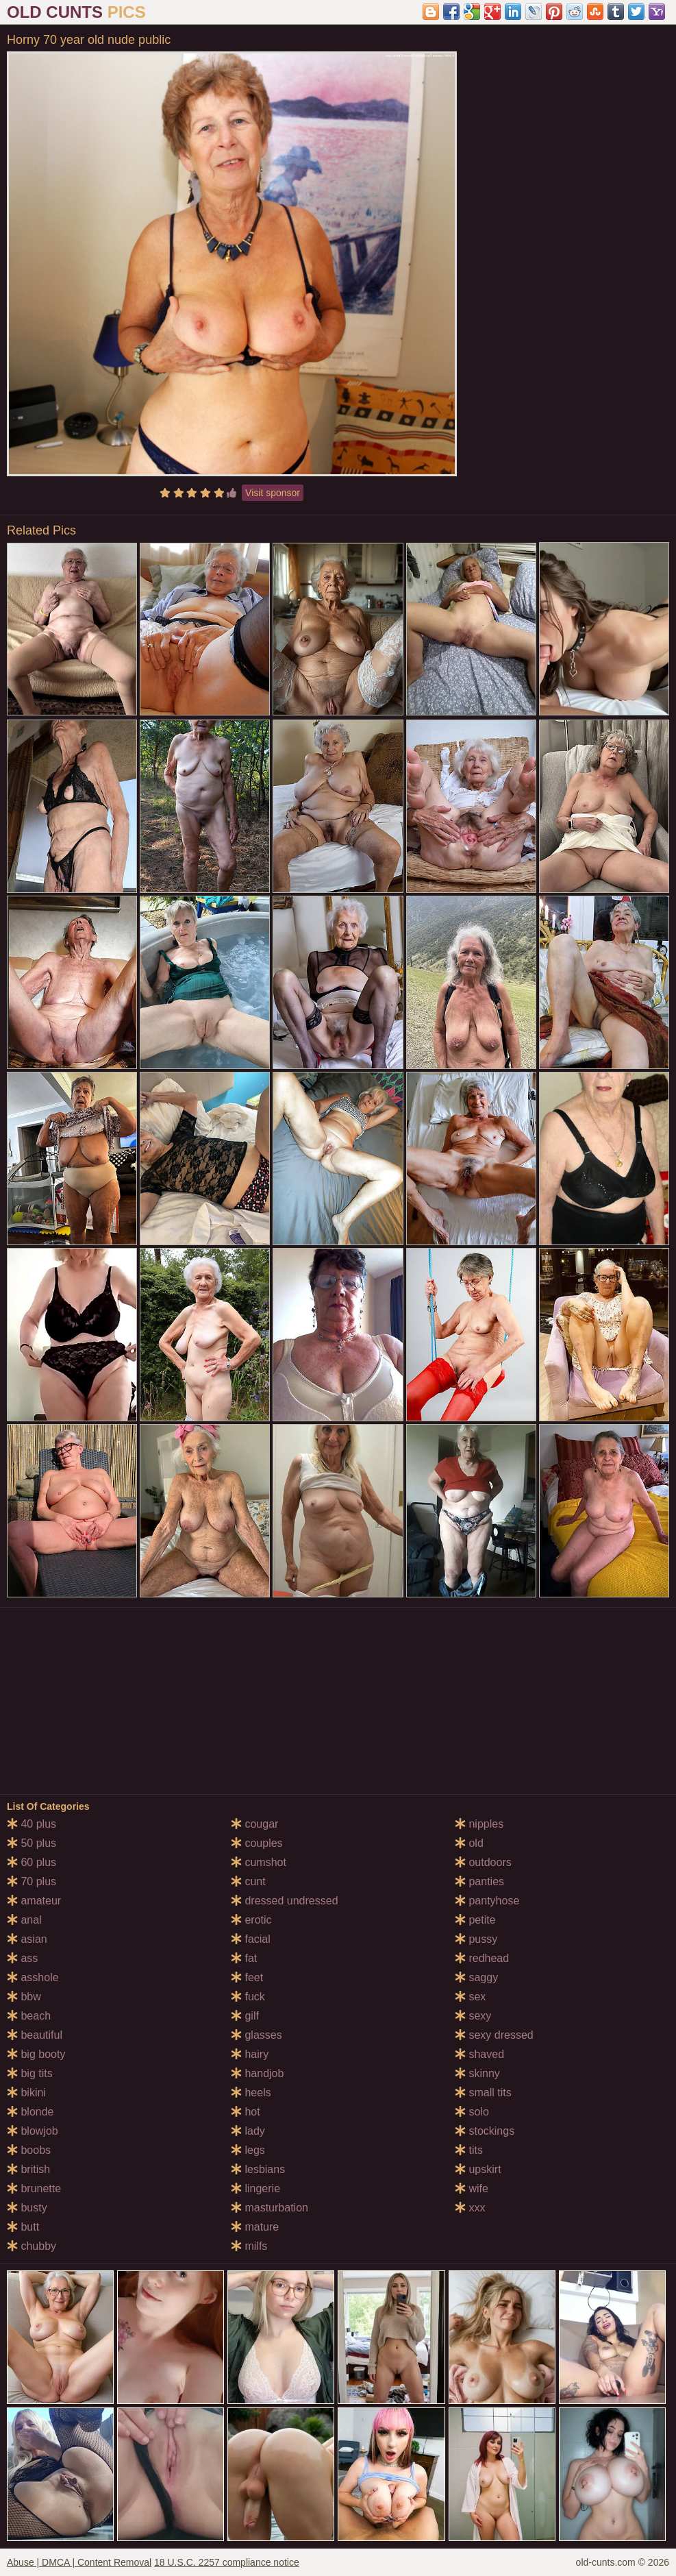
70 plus (31, 1881)
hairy (249, 2054)
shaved (479, 2054)
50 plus (31, 1843)
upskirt (478, 2169)
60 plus (31, 1862)
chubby (31, 2246)
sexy (473, 2016)
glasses (256, 2035)
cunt (248, 1881)
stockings (484, 2131)
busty (27, 2207)
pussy (476, 1939)
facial (251, 1939)
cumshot (258, 1862)
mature (255, 2227)
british (28, 2169)
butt (23, 2227)
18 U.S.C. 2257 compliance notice (226, 2562)
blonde (30, 2112)
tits (469, 2150)
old (469, 1843)
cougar (254, 1824)
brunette (34, 2188)
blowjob (32, 2131)
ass (22, 1958)
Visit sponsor (272, 492)
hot (245, 2112)
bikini (26, 2092)
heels (251, 2092)
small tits (483, 2092)
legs (248, 2150)
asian (27, 1939)
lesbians (258, 2169)
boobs (29, 2150)
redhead (482, 1958)
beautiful (34, 2035)
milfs (249, 2246)
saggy (476, 1977)
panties (479, 1881)
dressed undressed (284, 1900)
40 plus (31, 1824)
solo (472, 2112)
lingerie (255, 2188)
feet (247, 1977)
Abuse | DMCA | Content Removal (79, 2562)
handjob (257, 2073)
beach (29, 2016)
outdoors (483, 1862)
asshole (33, 1977)
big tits (30, 2073)
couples (257, 1843)
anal (24, 1920)
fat (244, 1958)
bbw (24, 1996)
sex (470, 1996)
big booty (36, 2054)
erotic (251, 1920)
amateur (34, 1900)
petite (475, 1920)
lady (248, 2131)
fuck (248, 1996)
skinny (477, 2073)
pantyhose (487, 1900)
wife (471, 2188)
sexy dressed (494, 2035)
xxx (470, 2207)
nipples (479, 1824)
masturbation (269, 2207)
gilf (245, 2016)
